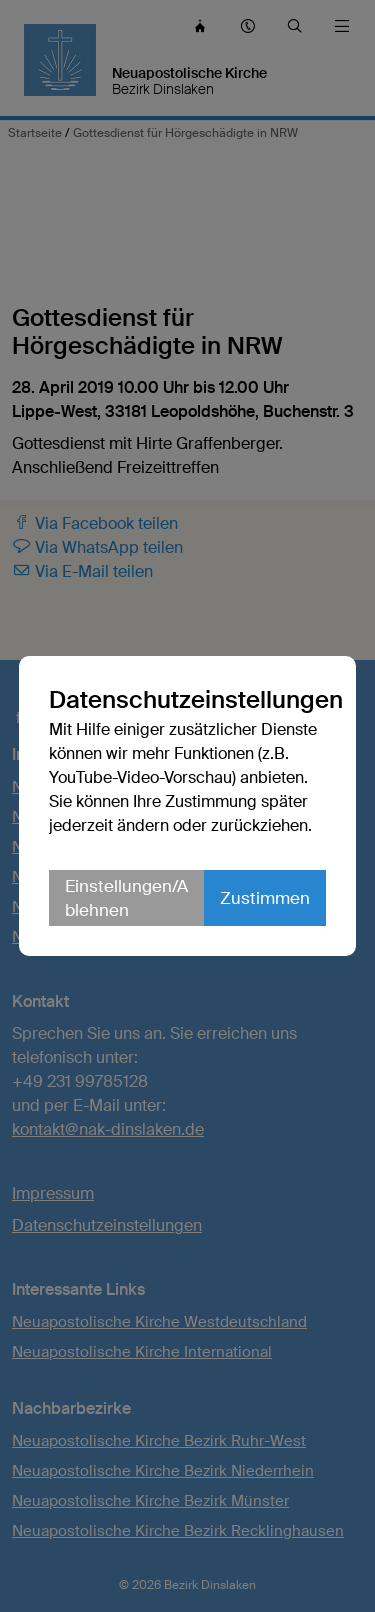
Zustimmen (265, 898)
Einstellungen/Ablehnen (126, 898)
